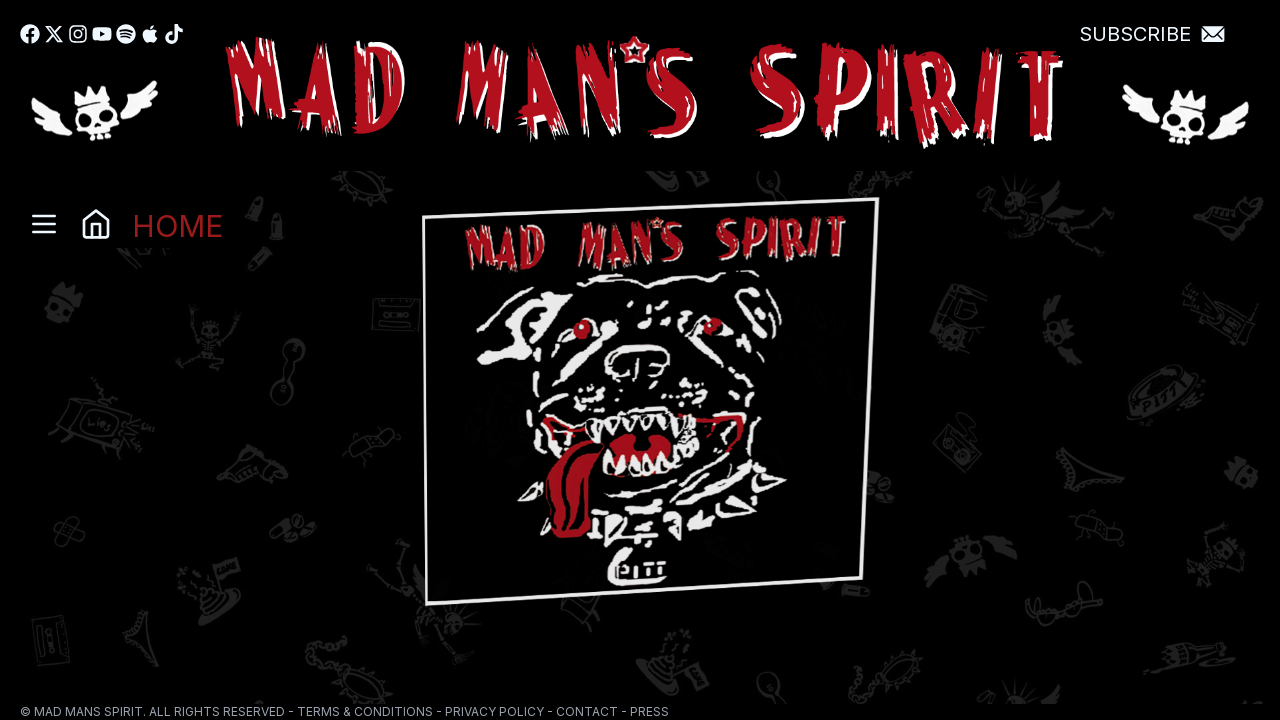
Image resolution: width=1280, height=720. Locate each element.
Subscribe (1135, 34)
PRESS (649, 711)
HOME (178, 224)
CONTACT (587, 711)
